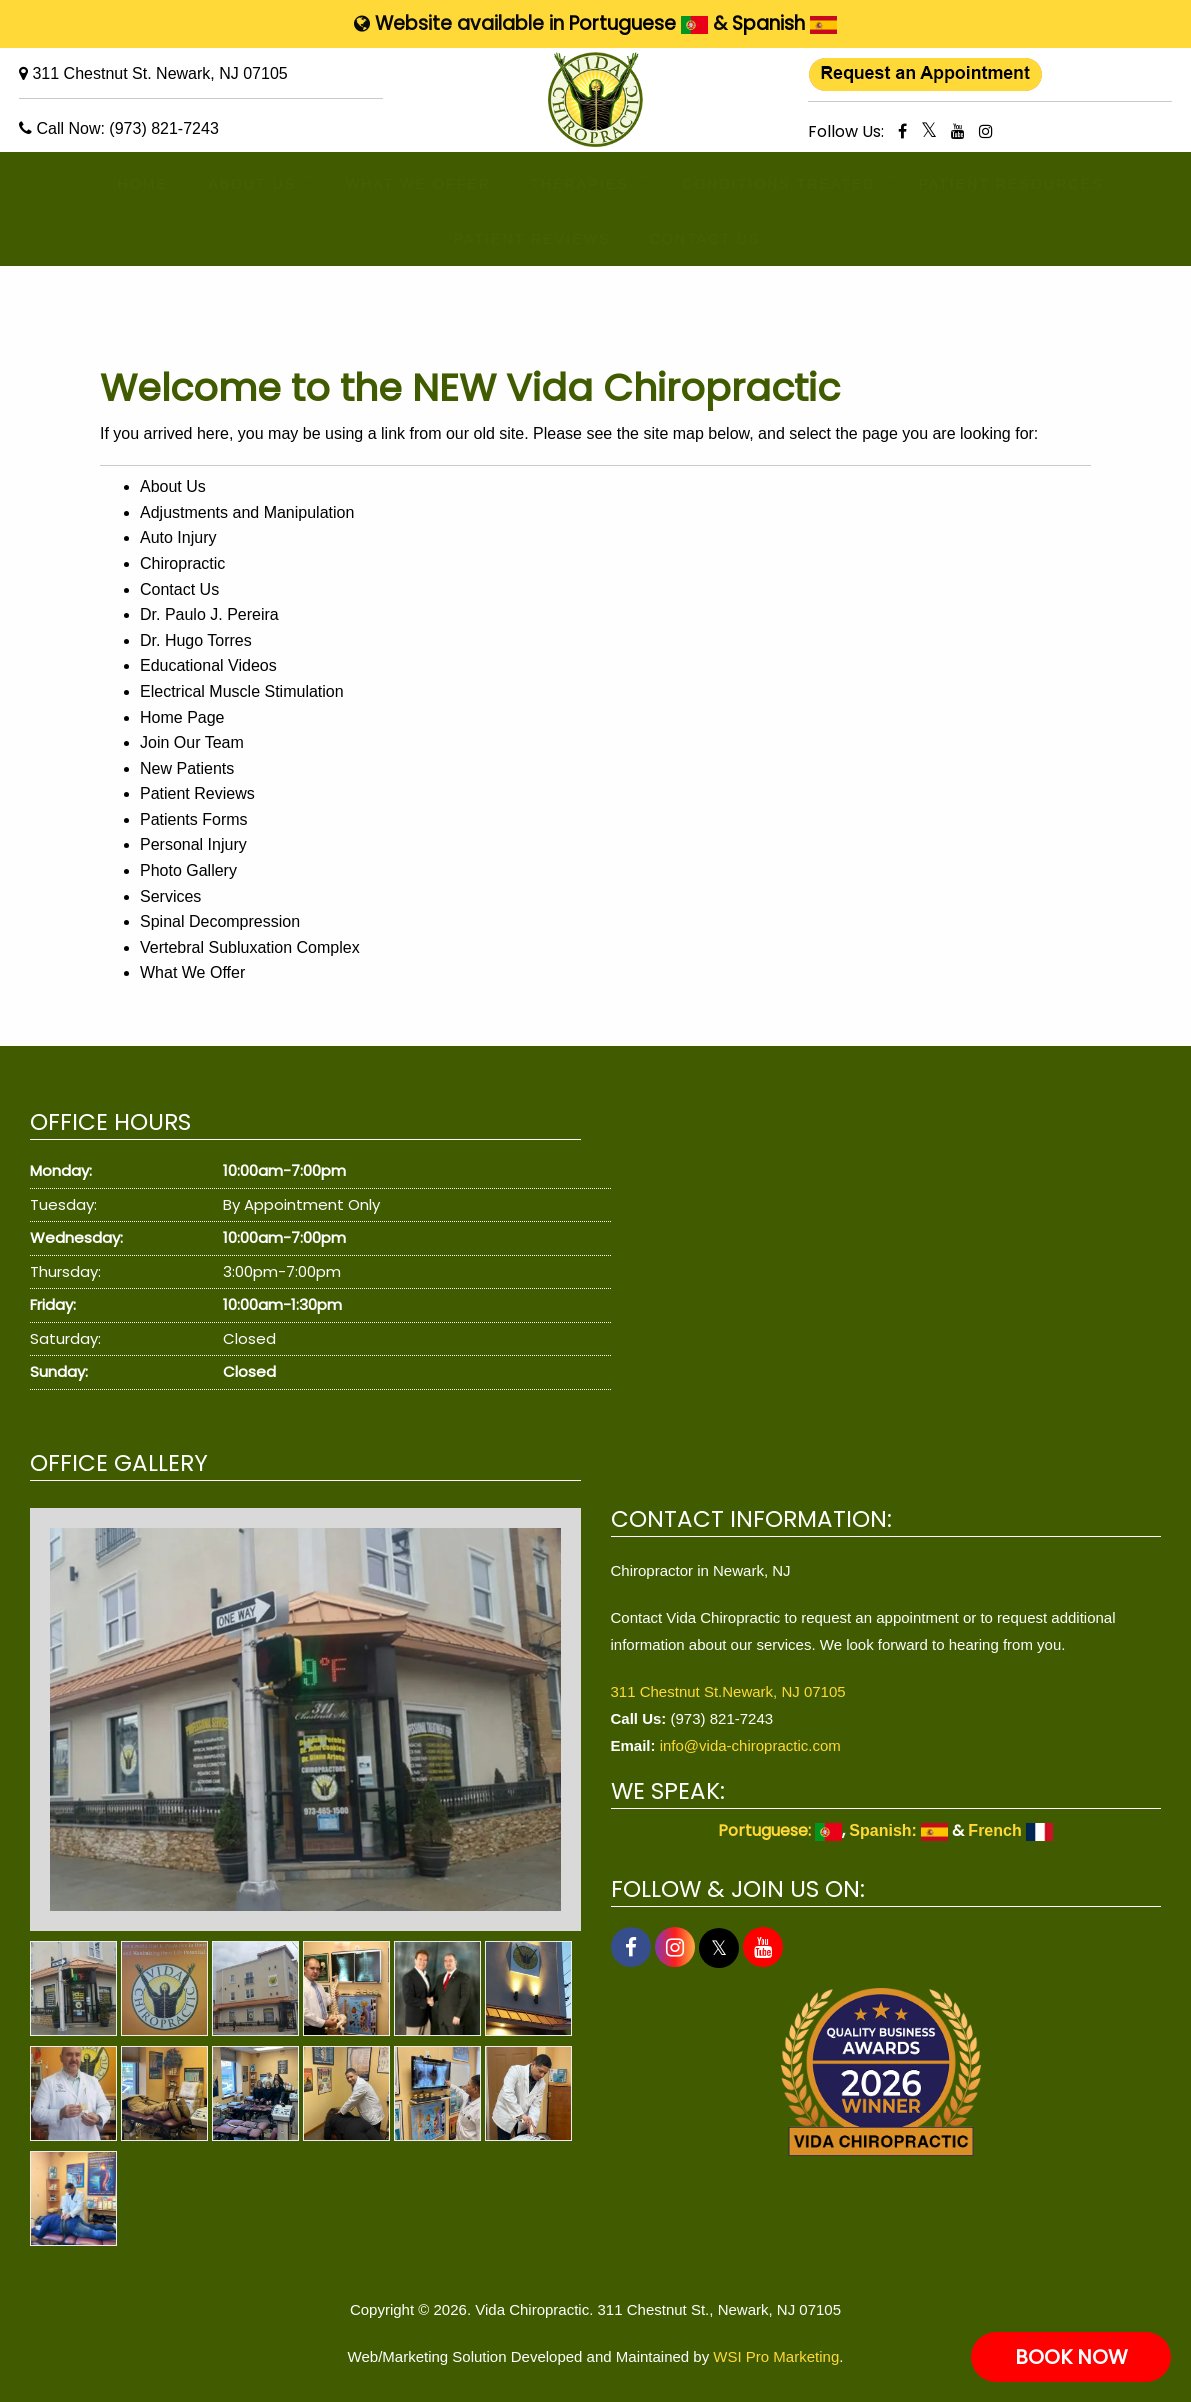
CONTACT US (692, 239)
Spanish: (898, 1830)
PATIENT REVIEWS (514, 239)
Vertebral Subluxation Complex (250, 947)
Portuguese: (780, 1830)
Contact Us (179, 589)
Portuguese (638, 23)
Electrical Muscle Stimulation (242, 691)
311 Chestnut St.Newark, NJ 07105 (728, 1691)
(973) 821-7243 (163, 128)
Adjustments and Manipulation (247, 512)
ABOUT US (240, 184)
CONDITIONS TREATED (756, 184)
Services (170, 896)
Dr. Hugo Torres (196, 640)
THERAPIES (566, 184)
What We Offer (192, 972)
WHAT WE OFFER (400, 184)
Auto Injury (178, 537)
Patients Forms (194, 819)
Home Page (182, 717)
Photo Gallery (188, 870)
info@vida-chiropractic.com (750, 1745)
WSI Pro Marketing (776, 2356)
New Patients (187, 768)
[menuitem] (134, 184)
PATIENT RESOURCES (989, 184)
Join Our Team (192, 742)
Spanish (784, 23)
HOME (134, 184)
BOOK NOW (1071, 2357)
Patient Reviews (197, 793)
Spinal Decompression (220, 921)
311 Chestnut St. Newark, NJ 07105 (159, 73)
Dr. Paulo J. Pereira (209, 614)
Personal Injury (193, 844)
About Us (173, 486)
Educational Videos (208, 665)
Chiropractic (182, 563)
